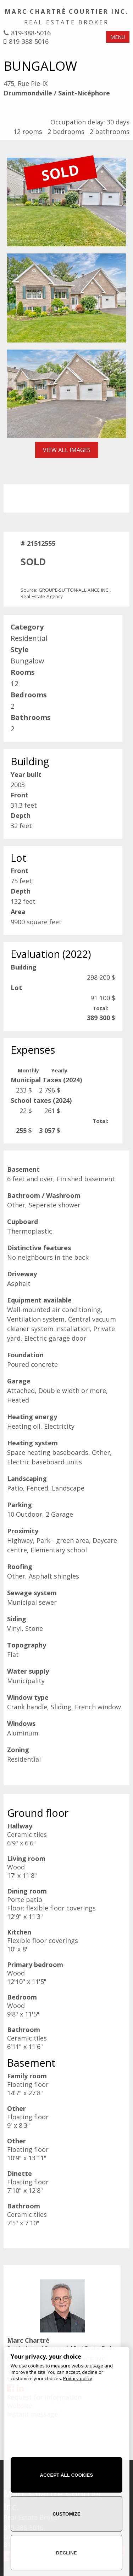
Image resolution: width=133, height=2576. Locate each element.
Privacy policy (77, 2378)
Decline (66, 2552)
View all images (66, 450)
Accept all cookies (66, 2475)
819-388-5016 (31, 33)
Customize (66, 2514)
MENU (117, 37)
